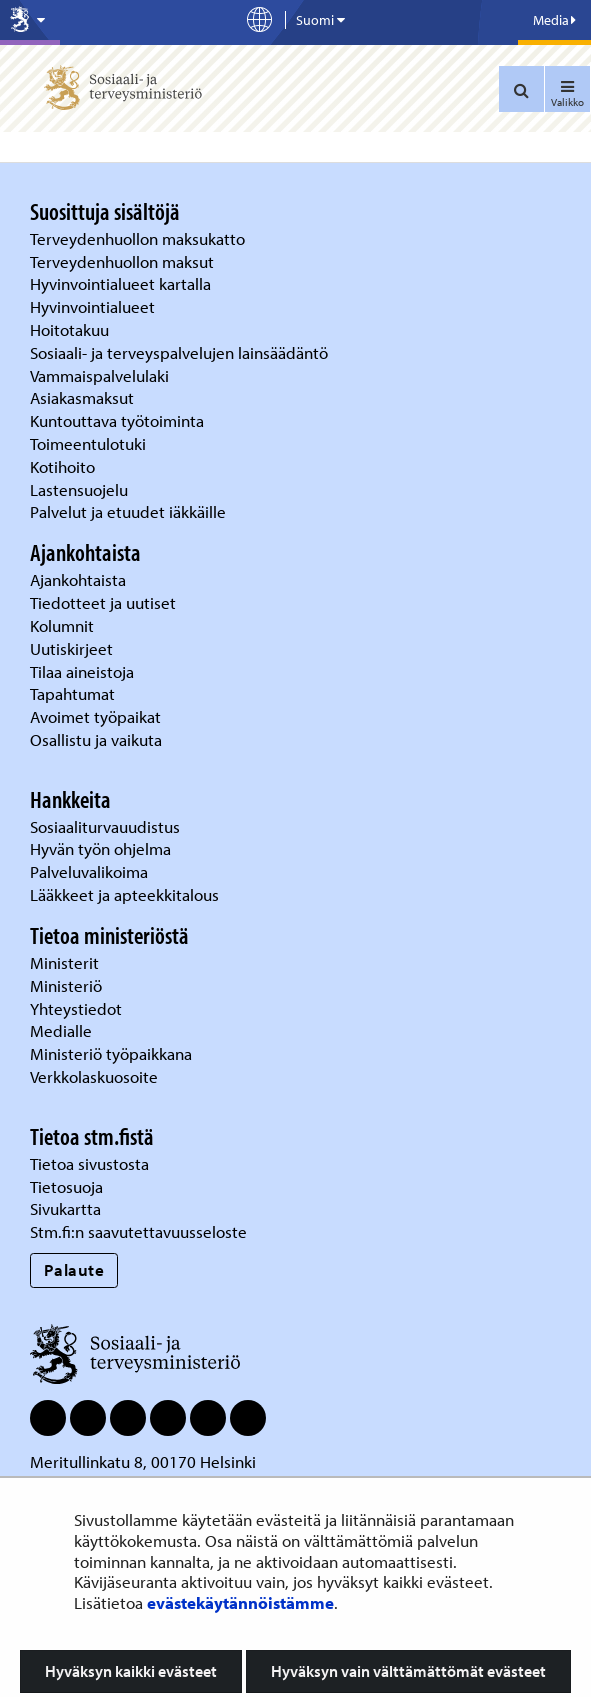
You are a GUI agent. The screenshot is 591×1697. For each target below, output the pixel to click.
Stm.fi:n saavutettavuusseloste (138, 1231)
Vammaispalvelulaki (101, 375)
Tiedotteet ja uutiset (105, 602)
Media (554, 20)
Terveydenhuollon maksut (124, 261)
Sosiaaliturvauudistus (105, 826)
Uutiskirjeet (73, 648)
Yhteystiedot (78, 1008)
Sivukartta (65, 1208)
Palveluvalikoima (89, 871)
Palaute (74, 1269)
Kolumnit (64, 625)
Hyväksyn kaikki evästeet (131, 1671)
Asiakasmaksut (82, 397)
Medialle (63, 1030)
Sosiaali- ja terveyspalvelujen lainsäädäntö (181, 352)
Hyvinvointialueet (94, 306)
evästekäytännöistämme (240, 1602)
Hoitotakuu (71, 329)
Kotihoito (62, 466)
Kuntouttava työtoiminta (117, 420)
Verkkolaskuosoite (96, 1076)
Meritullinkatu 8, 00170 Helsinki (143, 1461)
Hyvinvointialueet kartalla (122, 283)
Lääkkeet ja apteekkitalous (124, 894)
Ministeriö (68, 985)
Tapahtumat (72, 693)
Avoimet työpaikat (95, 716)
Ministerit (66, 962)
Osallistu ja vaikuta (96, 739)
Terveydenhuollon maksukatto (139, 238)
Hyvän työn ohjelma (100, 848)
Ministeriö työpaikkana (113, 1053)
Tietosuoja (66, 1186)
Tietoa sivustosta (89, 1163)
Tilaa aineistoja (82, 671)
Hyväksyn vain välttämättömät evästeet (408, 1671)
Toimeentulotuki (90, 443)
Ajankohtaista (78, 579)
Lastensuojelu (81, 489)
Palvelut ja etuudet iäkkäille (128, 511)
